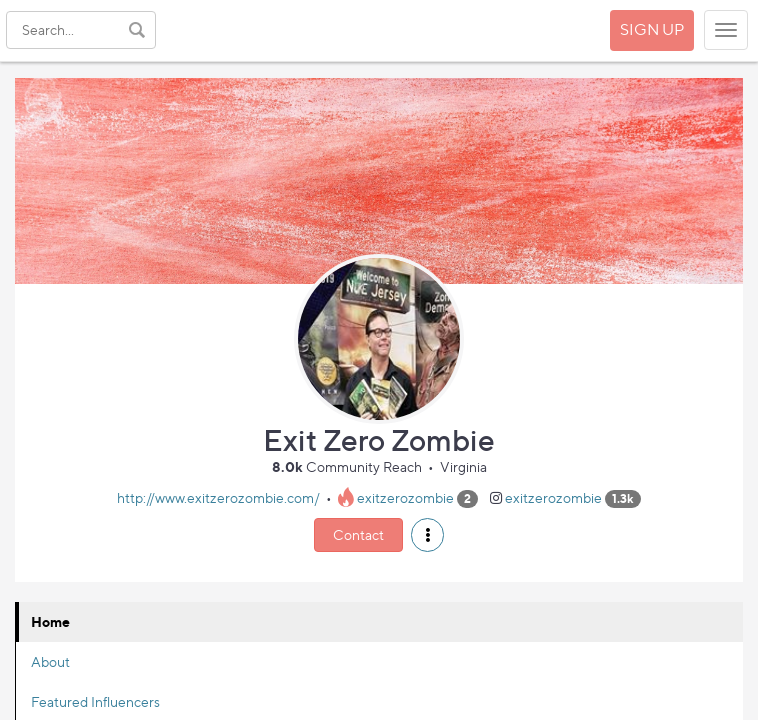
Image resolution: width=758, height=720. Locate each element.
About (50, 661)
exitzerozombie (405, 497)
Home (50, 621)
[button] (427, 535)
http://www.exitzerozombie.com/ (218, 497)
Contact (358, 534)
